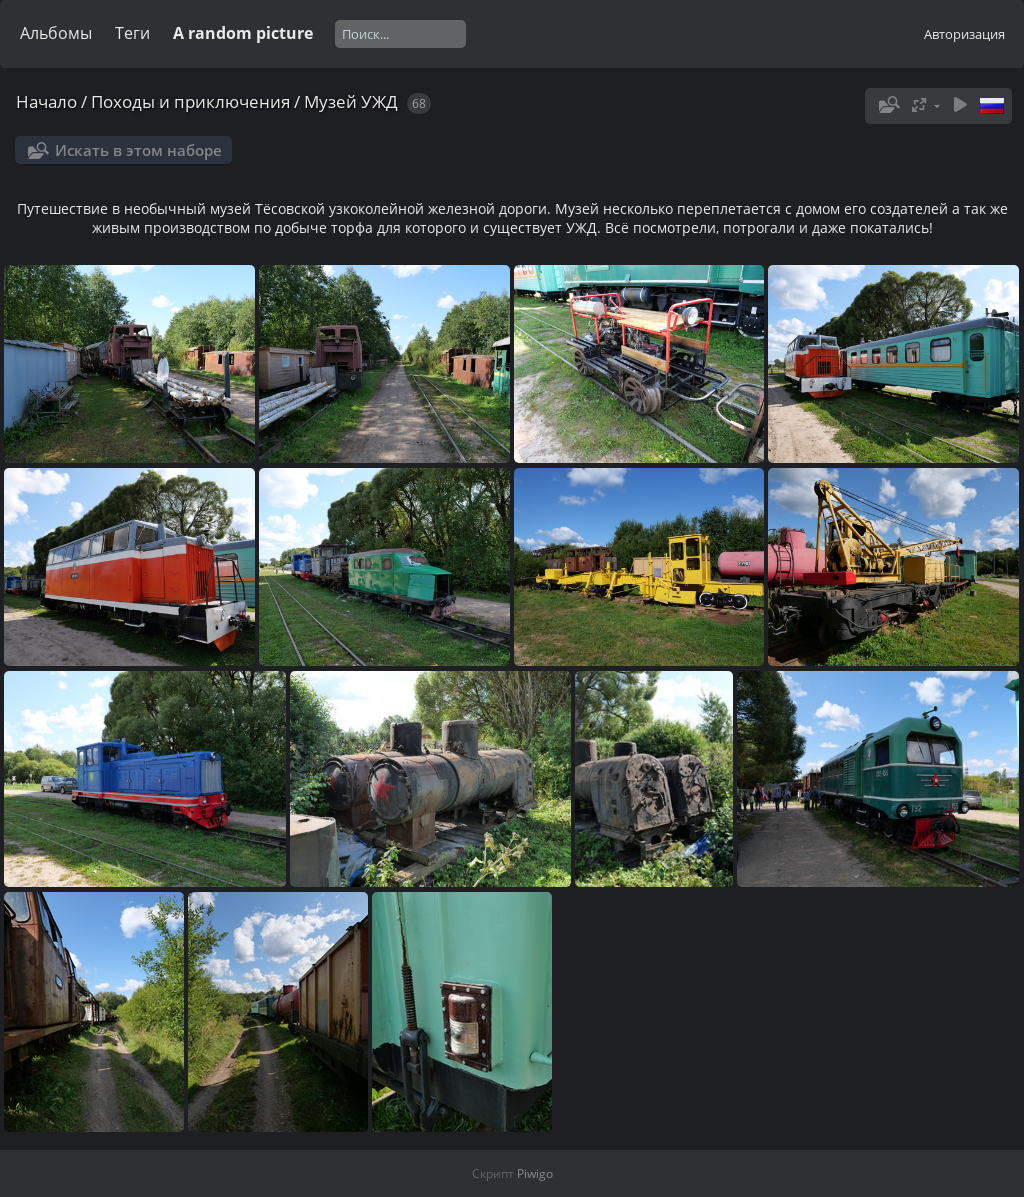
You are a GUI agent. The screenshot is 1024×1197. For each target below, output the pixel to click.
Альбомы (56, 33)
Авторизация (964, 34)
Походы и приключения (190, 101)
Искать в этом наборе (138, 150)
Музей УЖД (351, 101)
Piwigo (535, 1173)
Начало (46, 101)
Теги (132, 33)
